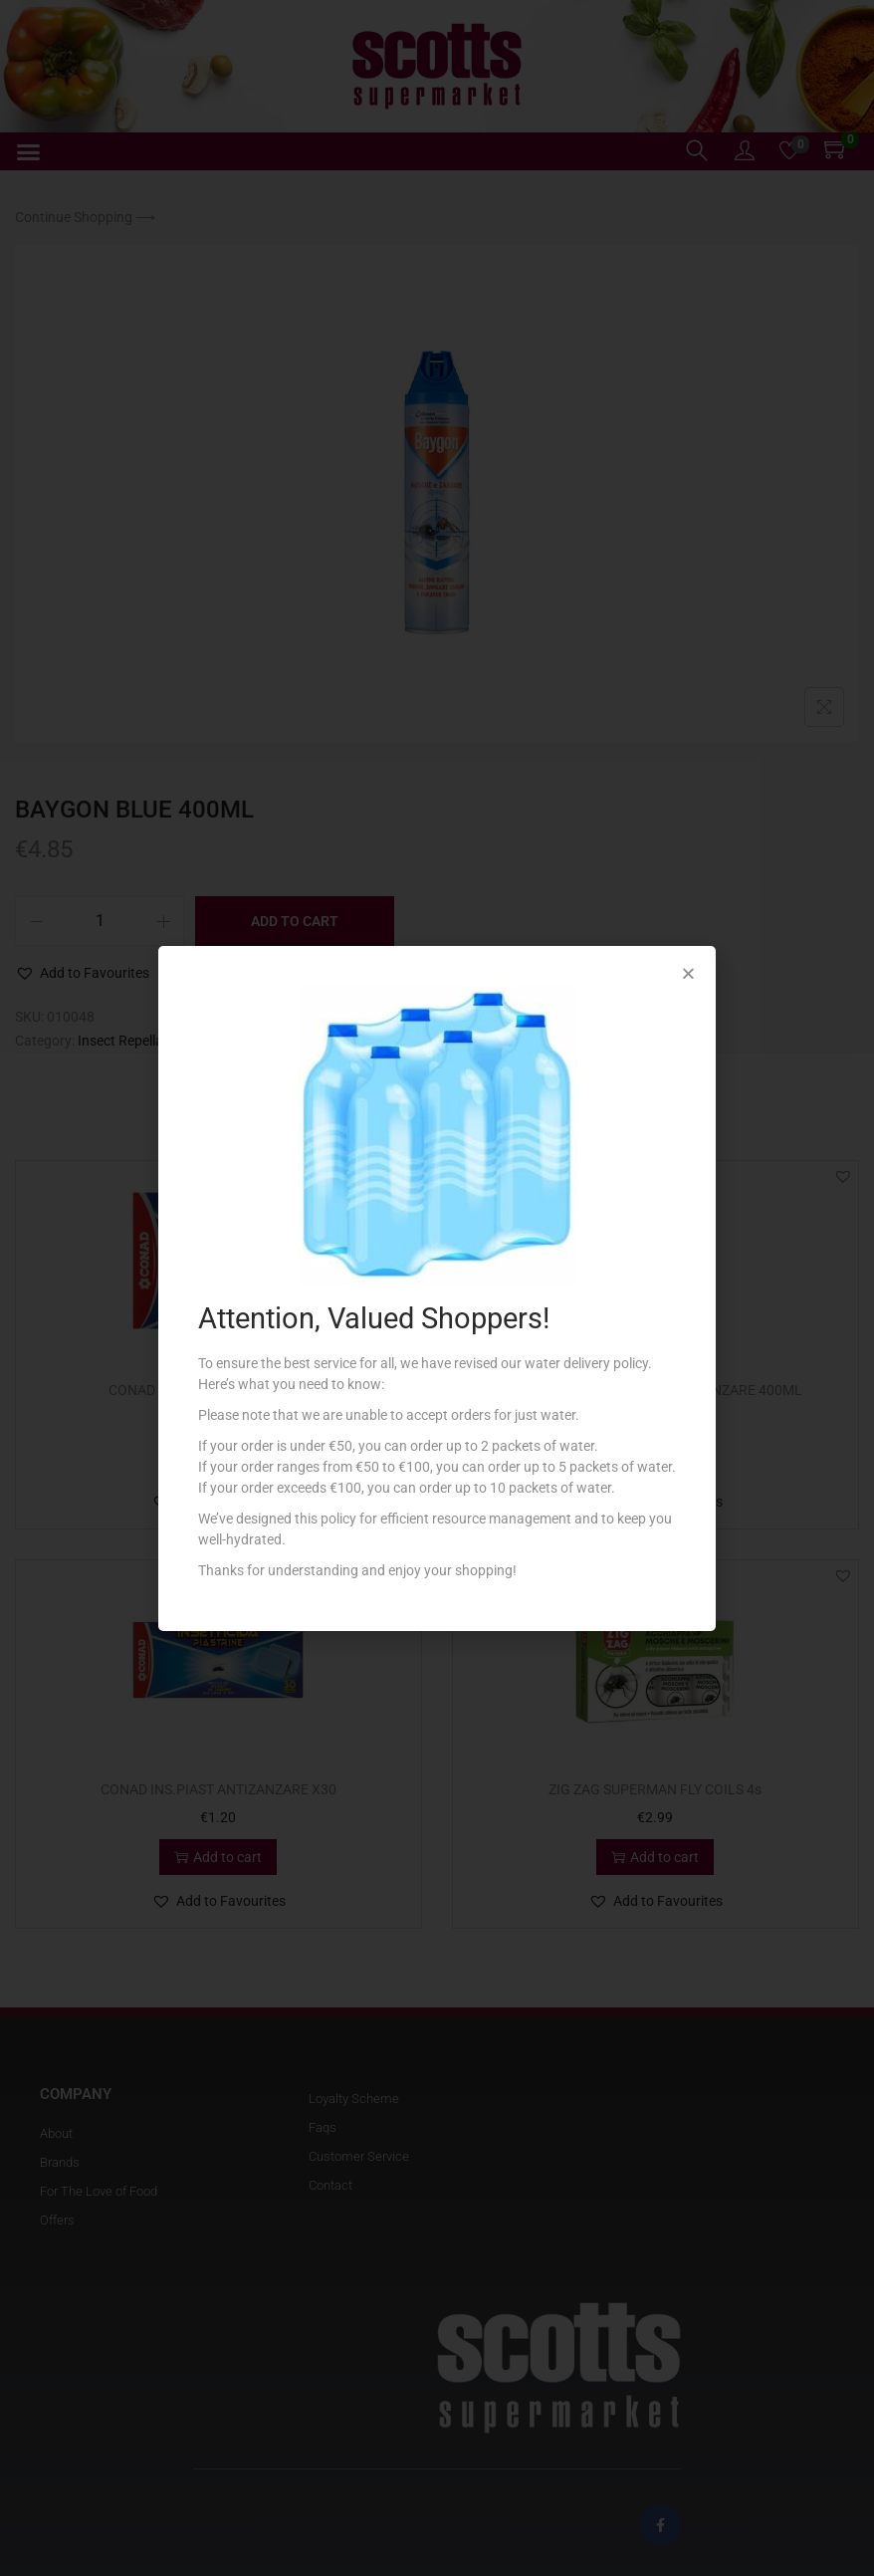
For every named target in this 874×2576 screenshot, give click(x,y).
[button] (688, 973)
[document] (437, 1288)
